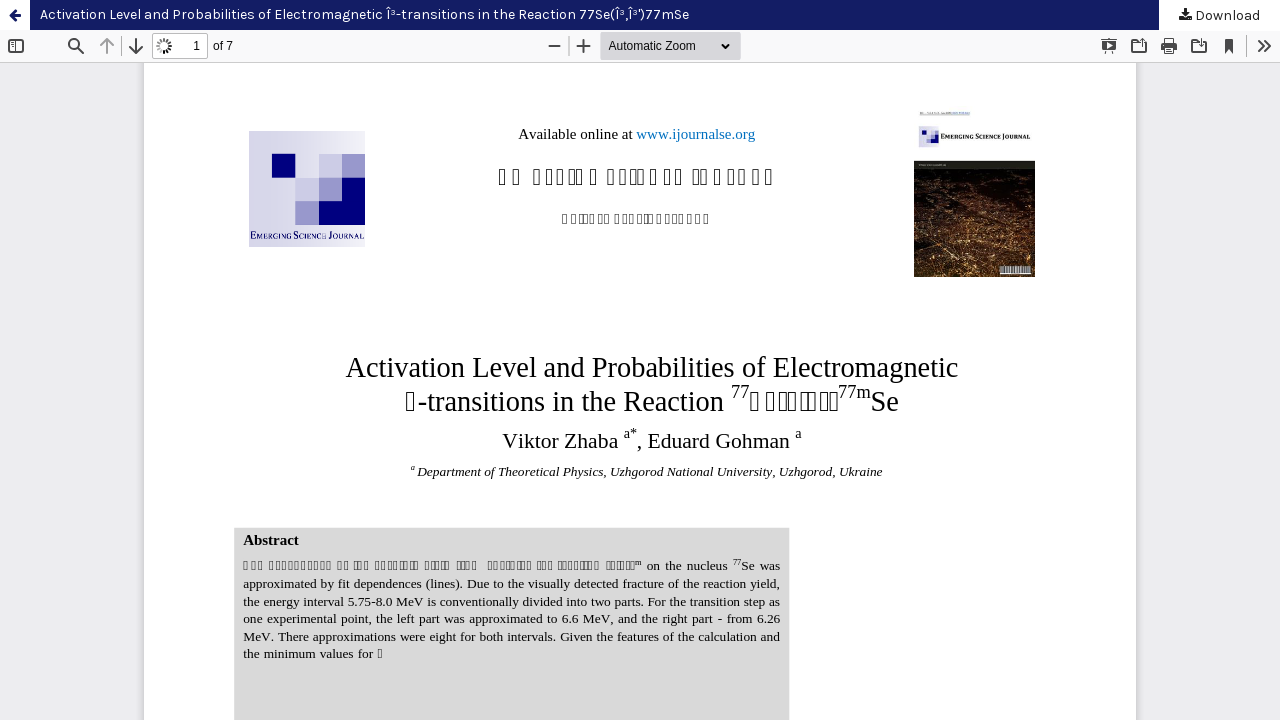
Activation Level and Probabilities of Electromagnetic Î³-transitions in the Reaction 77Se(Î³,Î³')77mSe (364, 14)
